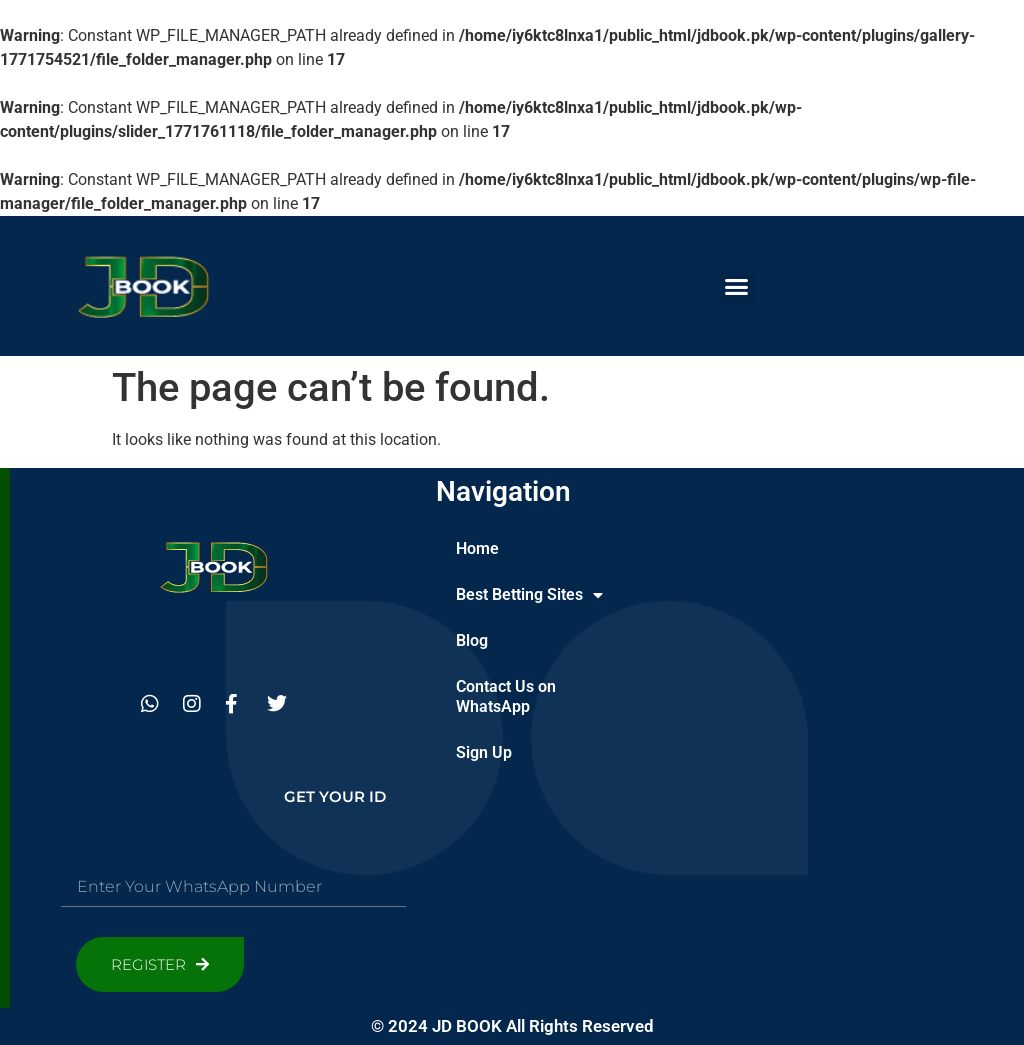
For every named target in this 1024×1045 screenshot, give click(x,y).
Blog (472, 640)
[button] (737, 286)
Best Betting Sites (529, 595)
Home (477, 548)
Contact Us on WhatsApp (506, 696)
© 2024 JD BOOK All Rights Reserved (512, 1026)
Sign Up (484, 752)
